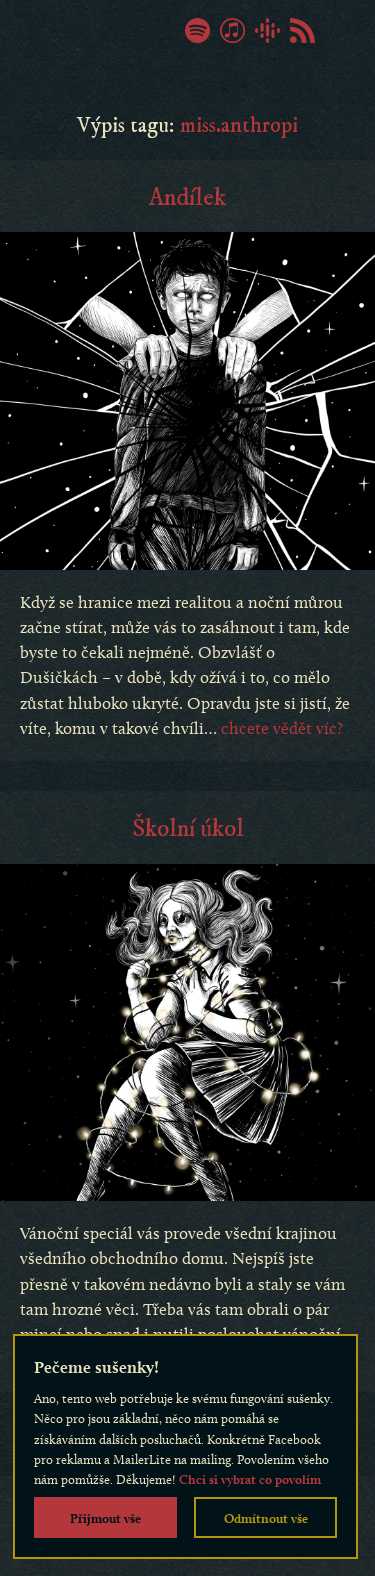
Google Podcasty (267, 30)
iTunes (232, 30)
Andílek (187, 198)
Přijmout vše (105, 1518)
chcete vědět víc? (282, 728)
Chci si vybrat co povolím (250, 1479)
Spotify (197, 30)
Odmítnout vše (266, 1518)
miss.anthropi (239, 125)
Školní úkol (188, 829)
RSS (302, 30)
